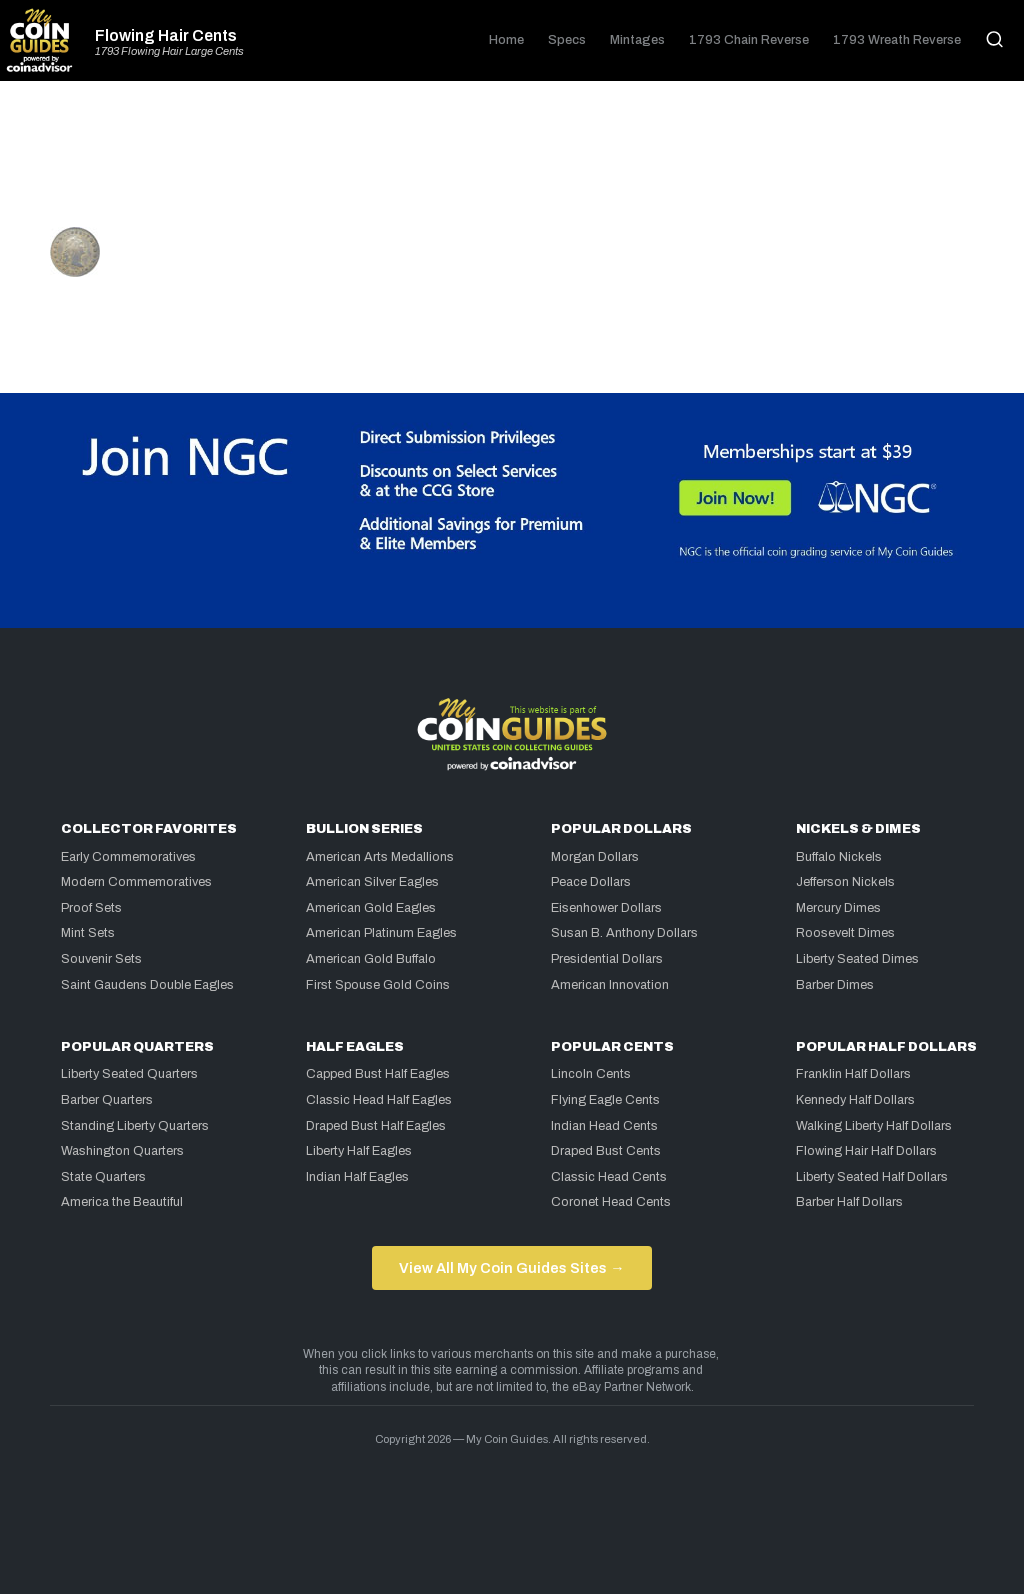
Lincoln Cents (591, 1074)
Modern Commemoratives (136, 882)
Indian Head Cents (604, 1126)
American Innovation (610, 985)
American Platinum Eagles (381, 933)
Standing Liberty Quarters (135, 1126)
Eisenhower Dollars (606, 908)
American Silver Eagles (372, 882)
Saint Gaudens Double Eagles (147, 985)
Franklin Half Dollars (853, 1074)
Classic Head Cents (609, 1177)
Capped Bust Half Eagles (378, 1074)
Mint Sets (88, 933)
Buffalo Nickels (839, 857)
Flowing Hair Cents (166, 36)
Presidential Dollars (607, 959)
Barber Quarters (107, 1100)
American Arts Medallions (380, 857)
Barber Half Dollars (849, 1202)
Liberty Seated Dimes (857, 959)
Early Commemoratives (128, 857)
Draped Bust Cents (606, 1151)
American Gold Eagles (371, 908)
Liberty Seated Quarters (129, 1074)
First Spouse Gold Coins (378, 985)
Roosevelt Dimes (845, 933)
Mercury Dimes (838, 908)
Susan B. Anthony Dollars (624, 933)
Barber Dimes (835, 985)
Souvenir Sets (101, 959)
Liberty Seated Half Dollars (872, 1177)
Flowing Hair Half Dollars (866, 1151)
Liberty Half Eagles (359, 1151)
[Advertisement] (512, 162)
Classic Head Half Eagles (379, 1100)
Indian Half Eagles (357, 1177)
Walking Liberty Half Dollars (874, 1126)
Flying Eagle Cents (605, 1100)
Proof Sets (91, 908)
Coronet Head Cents (611, 1202)
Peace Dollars (591, 882)
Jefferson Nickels (845, 882)
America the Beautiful (122, 1202)
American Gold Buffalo (371, 959)
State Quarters (103, 1177)
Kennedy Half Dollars (855, 1100)
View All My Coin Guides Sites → (511, 1268)
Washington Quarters (122, 1151)
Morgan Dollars (595, 857)
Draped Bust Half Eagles (376, 1126)
